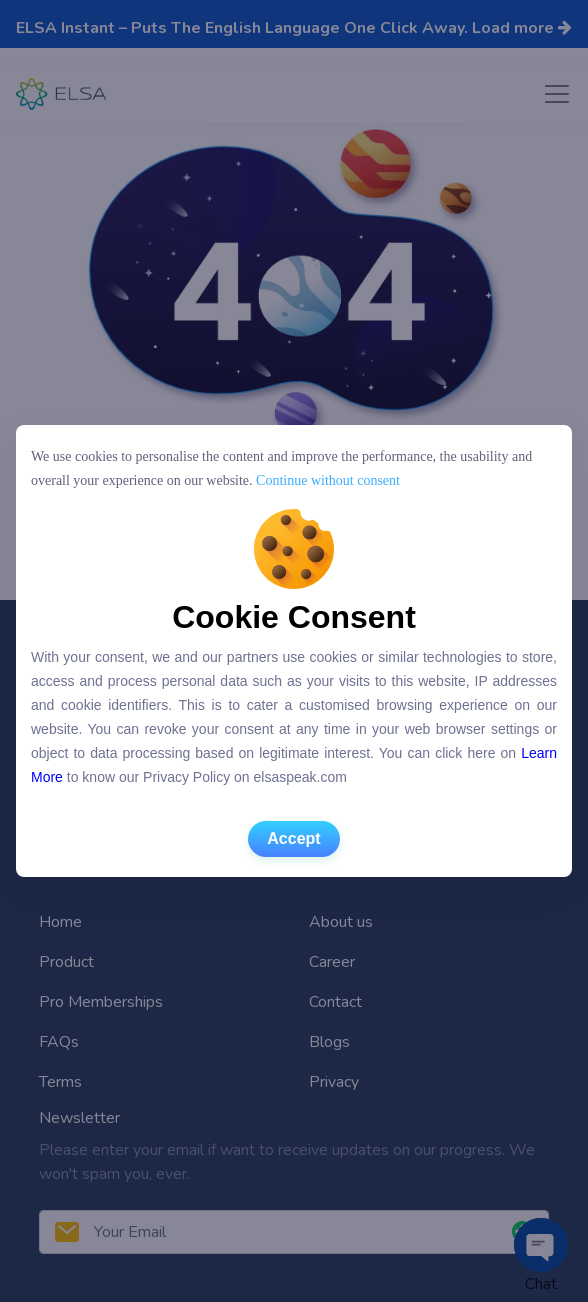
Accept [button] (293, 838)
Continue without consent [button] (326, 480)
